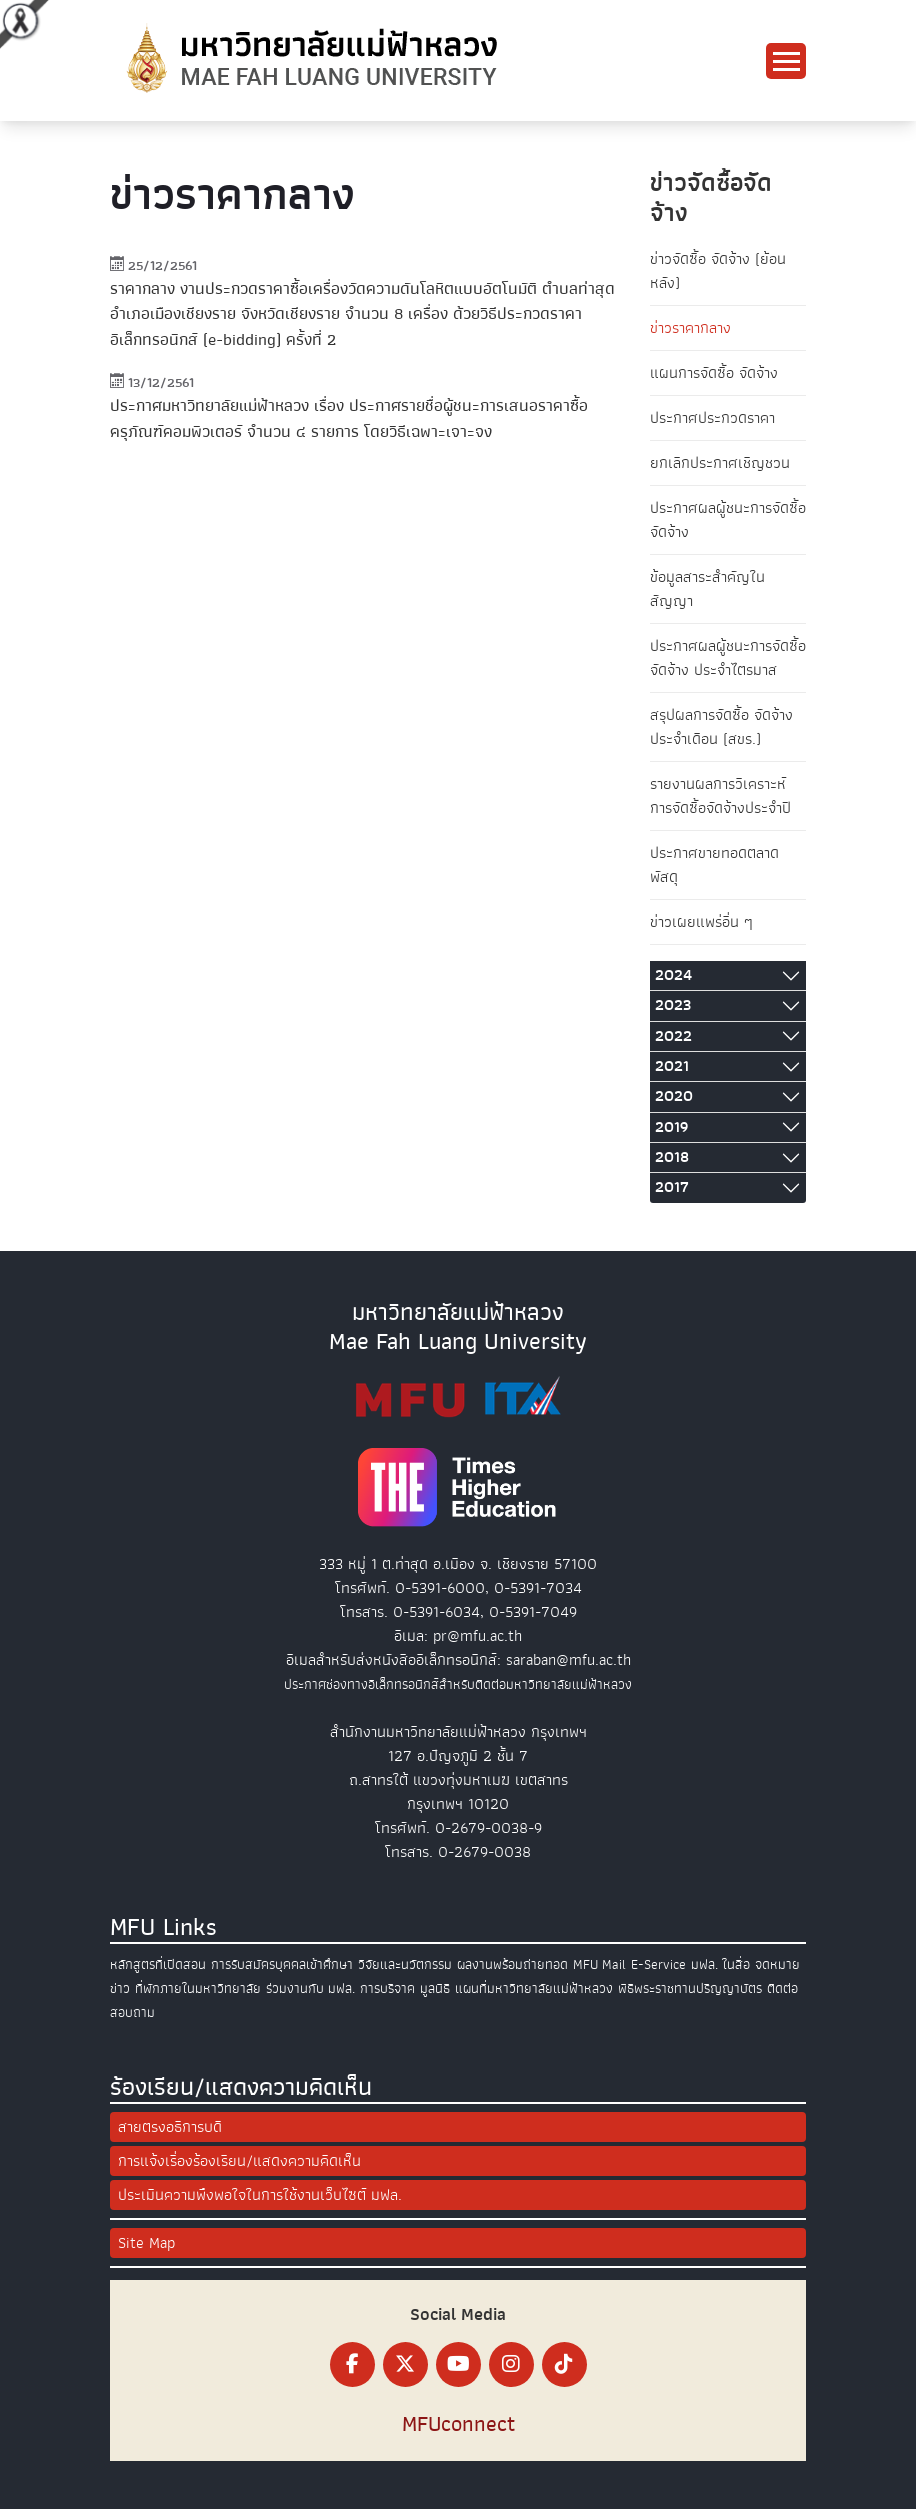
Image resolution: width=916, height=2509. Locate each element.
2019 (671, 1127)
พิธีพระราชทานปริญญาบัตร (690, 1988)
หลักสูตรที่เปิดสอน (158, 1964)
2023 (673, 1005)
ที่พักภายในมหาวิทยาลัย (198, 1988)
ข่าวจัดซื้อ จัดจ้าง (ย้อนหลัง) (718, 271)
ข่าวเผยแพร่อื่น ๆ (701, 922)
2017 (672, 1187)
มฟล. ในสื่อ (720, 1964)
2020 (674, 1096)
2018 (672, 1157)
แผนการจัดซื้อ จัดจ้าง (714, 373)
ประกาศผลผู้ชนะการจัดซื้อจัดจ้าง (728, 520)
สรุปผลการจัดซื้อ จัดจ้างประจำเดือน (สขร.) (721, 727)
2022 (673, 1036)
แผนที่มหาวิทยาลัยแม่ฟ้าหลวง (534, 1988)
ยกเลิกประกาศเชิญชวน (720, 463)
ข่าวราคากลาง (690, 328)
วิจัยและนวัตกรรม (405, 1964)
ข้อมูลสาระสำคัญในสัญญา (707, 589)
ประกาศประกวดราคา (712, 418)
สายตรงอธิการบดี (170, 2127)
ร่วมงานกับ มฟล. (310, 1988)
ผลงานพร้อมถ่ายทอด (512, 1964)
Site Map (146, 2243)
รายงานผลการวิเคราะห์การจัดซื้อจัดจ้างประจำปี (720, 796)
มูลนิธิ (435, 1988)
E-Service (658, 1964)
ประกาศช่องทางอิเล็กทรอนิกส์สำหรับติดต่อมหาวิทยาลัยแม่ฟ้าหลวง (458, 1684)
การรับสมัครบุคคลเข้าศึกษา (282, 1964)
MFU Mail (599, 1964)
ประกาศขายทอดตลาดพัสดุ (714, 865)
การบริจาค (387, 1988)
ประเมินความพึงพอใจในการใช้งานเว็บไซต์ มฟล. (260, 2195)
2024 (673, 975)
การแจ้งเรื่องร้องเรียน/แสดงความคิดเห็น (239, 2161)
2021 (672, 1066)
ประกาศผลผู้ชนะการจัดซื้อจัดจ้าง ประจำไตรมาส (728, 658)
